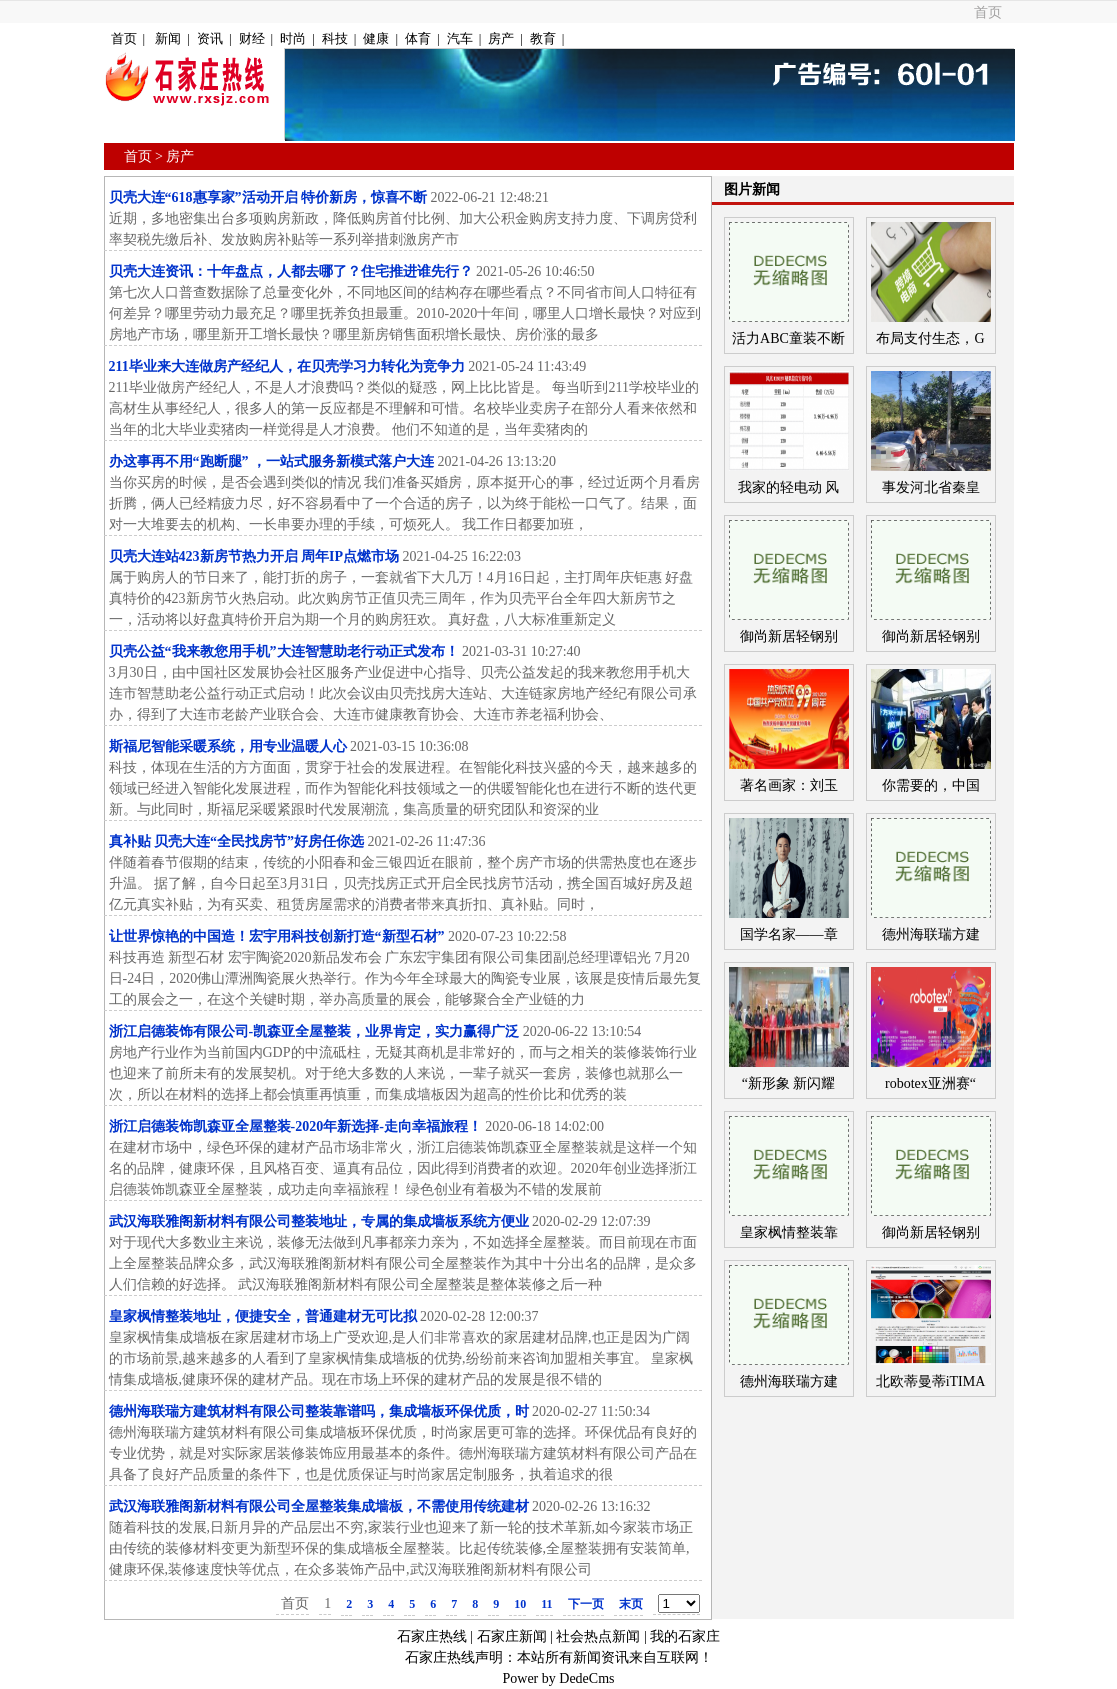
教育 (543, 38)
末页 (631, 1604)
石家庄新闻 (512, 1636)
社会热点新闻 (598, 1636)
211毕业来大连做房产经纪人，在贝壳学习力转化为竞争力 (287, 366)
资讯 (210, 38)
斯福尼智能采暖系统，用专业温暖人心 (228, 746)
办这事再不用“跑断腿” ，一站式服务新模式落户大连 (272, 461)
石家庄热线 (432, 1636)
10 (520, 1604)
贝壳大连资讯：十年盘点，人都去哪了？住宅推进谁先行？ (291, 271)
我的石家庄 (685, 1636)
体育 (418, 38)
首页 (988, 12)
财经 (252, 38)
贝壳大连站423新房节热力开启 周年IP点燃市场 (254, 556)
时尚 (293, 38)
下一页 (586, 1604)
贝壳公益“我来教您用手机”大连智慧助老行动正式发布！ (284, 651)
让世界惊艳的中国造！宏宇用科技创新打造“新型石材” (277, 936)
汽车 (460, 38)
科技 (335, 38)
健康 (376, 38)
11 (546, 1604)
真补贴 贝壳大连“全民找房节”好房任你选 (237, 841)
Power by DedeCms (559, 1678)
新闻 (168, 38)
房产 (501, 38)
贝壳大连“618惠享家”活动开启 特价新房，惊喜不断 (268, 197)
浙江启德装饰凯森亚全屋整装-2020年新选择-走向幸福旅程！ (295, 1126)
